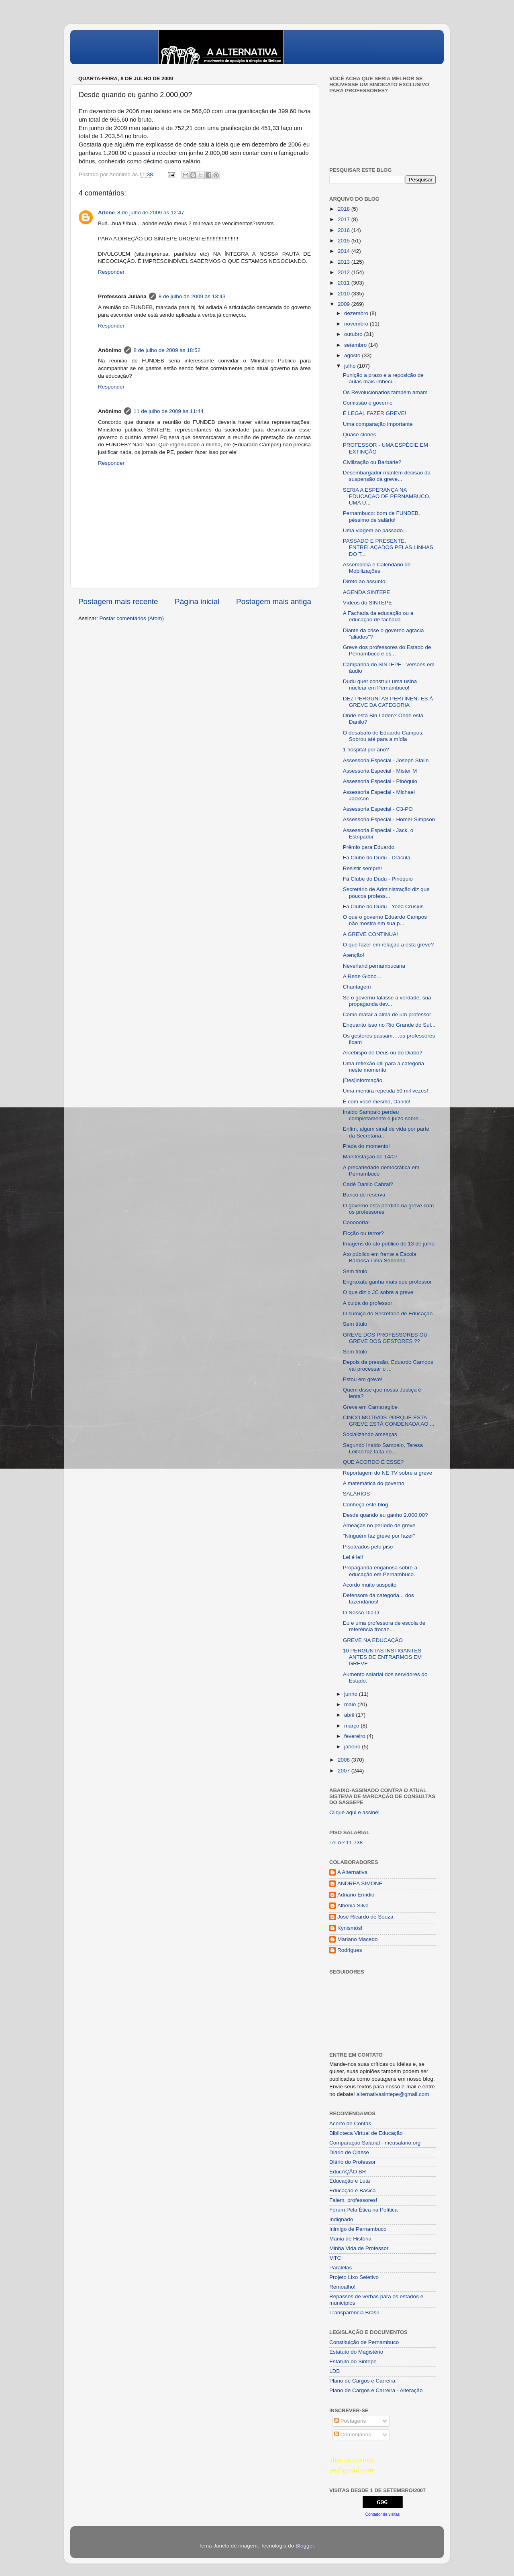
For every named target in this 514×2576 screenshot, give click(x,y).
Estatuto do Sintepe (353, 2361)
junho (351, 1694)
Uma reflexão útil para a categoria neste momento (383, 1066)
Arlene (106, 213)
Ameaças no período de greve (379, 1525)
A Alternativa (352, 1872)
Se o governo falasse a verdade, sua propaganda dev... (387, 1001)
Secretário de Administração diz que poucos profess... (386, 892)
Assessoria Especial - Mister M (380, 771)
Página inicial (197, 601)
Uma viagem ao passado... (375, 530)
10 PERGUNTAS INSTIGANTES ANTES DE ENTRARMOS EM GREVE (382, 1657)
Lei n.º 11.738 (346, 1842)
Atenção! (353, 955)
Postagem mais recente (118, 601)
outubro (354, 334)
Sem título (355, 1271)
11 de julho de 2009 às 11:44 (169, 411)
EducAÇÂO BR (347, 2172)
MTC (335, 2258)
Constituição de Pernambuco (364, 2342)
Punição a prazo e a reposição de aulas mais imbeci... (383, 378)
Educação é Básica (352, 2190)
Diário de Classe (349, 2152)
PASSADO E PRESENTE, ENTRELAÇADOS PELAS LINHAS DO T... (388, 547)
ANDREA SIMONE (360, 1883)
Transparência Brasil (354, 2312)
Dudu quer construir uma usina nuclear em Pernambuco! (380, 684)
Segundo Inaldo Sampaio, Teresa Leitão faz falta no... (383, 1448)
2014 (344, 251)
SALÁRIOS (356, 1494)
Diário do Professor (352, 2162)
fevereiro (355, 1736)
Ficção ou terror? (363, 1233)
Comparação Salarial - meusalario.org (374, 2143)
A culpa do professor (367, 1303)
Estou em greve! (362, 1379)
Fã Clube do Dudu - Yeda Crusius (383, 906)
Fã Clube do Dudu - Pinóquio (378, 879)
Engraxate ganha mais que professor (387, 1282)
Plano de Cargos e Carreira (362, 2381)
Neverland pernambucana (374, 966)
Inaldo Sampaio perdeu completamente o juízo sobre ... (383, 1115)
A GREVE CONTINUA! (370, 934)
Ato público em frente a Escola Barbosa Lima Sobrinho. (379, 1257)
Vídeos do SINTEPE (367, 603)
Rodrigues (349, 1950)
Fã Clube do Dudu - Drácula (376, 858)
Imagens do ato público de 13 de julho (388, 1244)
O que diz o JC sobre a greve (378, 1292)
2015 (344, 241)
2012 (344, 272)
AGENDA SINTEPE (366, 592)
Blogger (305, 2546)
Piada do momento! (366, 1146)
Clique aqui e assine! (354, 1812)
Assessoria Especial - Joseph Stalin (386, 760)
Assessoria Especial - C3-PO (378, 809)
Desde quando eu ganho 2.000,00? (385, 1515)
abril (350, 1715)
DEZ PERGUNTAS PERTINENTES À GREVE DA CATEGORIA (388, 702)
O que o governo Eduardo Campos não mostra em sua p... (385, 920)
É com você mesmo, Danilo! (376, 1102)
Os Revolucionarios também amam (385, 392)
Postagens (350, 2421)
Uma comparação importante (378, 424)
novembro (357, 324)
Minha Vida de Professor (359, 2248)
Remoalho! (342, 2287)
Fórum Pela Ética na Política (363, 2210)
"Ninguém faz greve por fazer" (379, 1536)
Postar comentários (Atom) (132, 618)
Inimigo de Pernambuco (358, 2229)
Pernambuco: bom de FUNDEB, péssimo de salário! (381, 516)
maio (350, 1704)
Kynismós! (349, 1928)
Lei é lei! (353, 1557)
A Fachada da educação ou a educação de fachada (378, 616)
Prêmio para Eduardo (368, 847)
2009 (344, 304)
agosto (353, 355)
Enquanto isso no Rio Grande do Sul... (389, 1025)
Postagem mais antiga (273, 601)
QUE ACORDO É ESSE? (373, 1462)
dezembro (357, 313)
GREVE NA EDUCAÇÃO (373, 1640)
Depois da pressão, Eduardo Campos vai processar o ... (388, 1365)
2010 (344, 294)
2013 (344, 262)
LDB (334, 2371)
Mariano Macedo (357, 1939)
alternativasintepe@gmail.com (393, 2094)
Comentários (352, 2435)
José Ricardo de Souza (365, 1917)
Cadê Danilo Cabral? (368, 1184)
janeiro (353, 1747)
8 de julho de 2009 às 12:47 (150, 213)
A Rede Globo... (362, 976)
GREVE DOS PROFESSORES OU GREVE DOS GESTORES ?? (385, 1338)
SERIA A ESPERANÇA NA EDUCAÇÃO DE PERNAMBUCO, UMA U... (386, 496)
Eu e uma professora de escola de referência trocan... (384, 1626)
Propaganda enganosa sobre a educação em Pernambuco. (380, 1571)
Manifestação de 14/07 (370, 1157)
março (352, 1726)
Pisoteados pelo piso (368, 1547)
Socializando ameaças (370, 1434)
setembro (356, 345)
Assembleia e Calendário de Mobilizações (377, 568)
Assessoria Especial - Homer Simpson (389, 819)
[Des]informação (362, 1080)
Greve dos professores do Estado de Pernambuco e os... (387, 650)
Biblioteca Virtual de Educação (366, 2133)
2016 (344, 230)
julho (350, 366)
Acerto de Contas (350, 2123)
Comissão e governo (368, 403)
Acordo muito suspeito (370, 1585)
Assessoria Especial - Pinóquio (380, 781)
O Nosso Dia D (361, 1612)
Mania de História (350, 2239)
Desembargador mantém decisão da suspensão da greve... (386, 476)
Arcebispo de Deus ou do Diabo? (382, 1053)
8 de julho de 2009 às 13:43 (192, 296)
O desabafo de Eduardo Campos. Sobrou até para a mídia (383, 736)
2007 (344, 1771)
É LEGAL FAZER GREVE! (374, 413)
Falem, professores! (353, 2200)
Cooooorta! (356, 1222)
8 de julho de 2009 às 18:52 (167, 350)
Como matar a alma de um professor (387, 1014)
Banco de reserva (364, 1195)
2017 (344, 219)
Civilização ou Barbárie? (372, 462)
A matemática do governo (373, 1483)
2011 (344, 283)
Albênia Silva (353, 1905)
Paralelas (340, 2268)
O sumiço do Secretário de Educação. (388, 1313)
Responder (111, 272)
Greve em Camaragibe (370, 1407)
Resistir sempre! (362, 868)
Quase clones (359, 434)
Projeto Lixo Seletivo (354, 2277)
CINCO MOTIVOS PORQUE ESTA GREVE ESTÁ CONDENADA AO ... (388, 1420)
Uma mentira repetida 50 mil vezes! (385, 1091)
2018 (344, 209)
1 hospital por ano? (366, 750)
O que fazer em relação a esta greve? (388, 945)
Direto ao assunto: (365, 581)
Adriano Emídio (355, 1895)
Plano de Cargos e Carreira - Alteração (376, 2390)
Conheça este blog (365, 1505)
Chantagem (357, 987)
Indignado (341, 2219)
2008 (344, 1760)
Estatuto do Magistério (356, 2352)
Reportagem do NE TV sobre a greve (387, 1473)
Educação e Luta (349, 2181)
